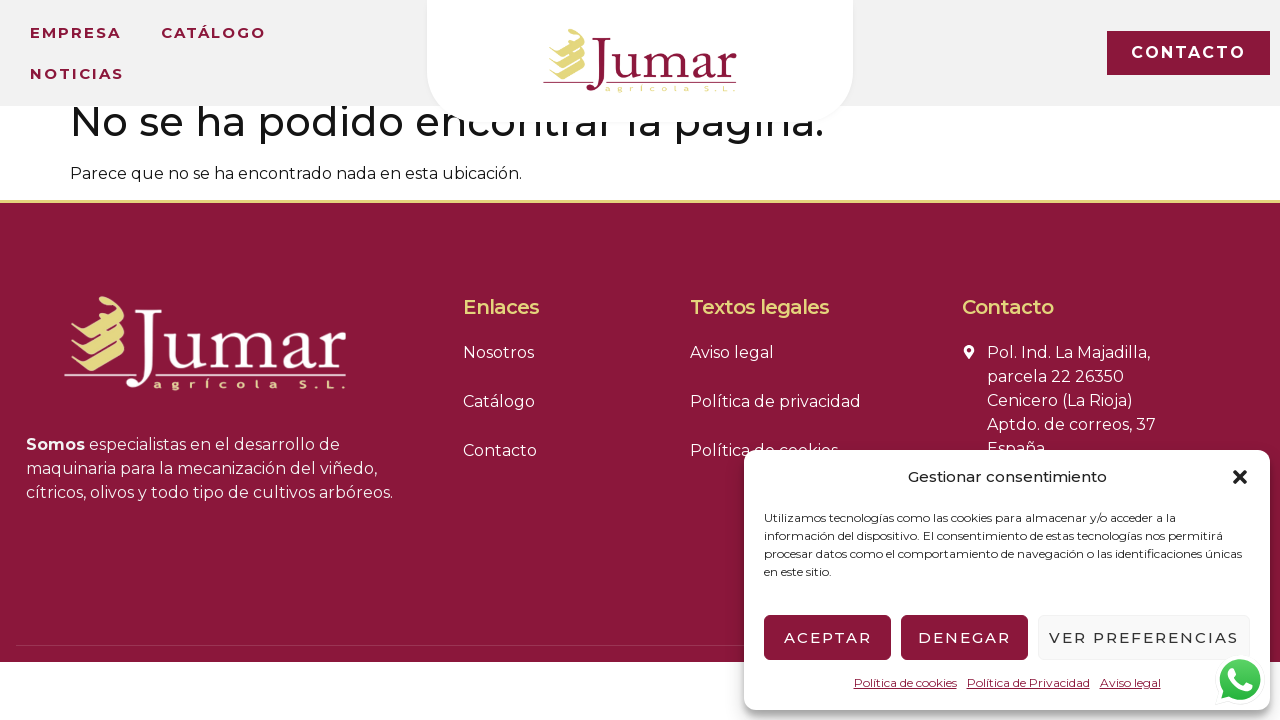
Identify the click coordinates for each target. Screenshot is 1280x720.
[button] (1240, 477)
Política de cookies (905, 682)
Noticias (77, 73)
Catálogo (213, 32)
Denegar (964, 637)
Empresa (75, 32)
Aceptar (828, 637)
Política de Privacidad (1028, 682)
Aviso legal (1130, 682)
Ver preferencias (1144, 637)
